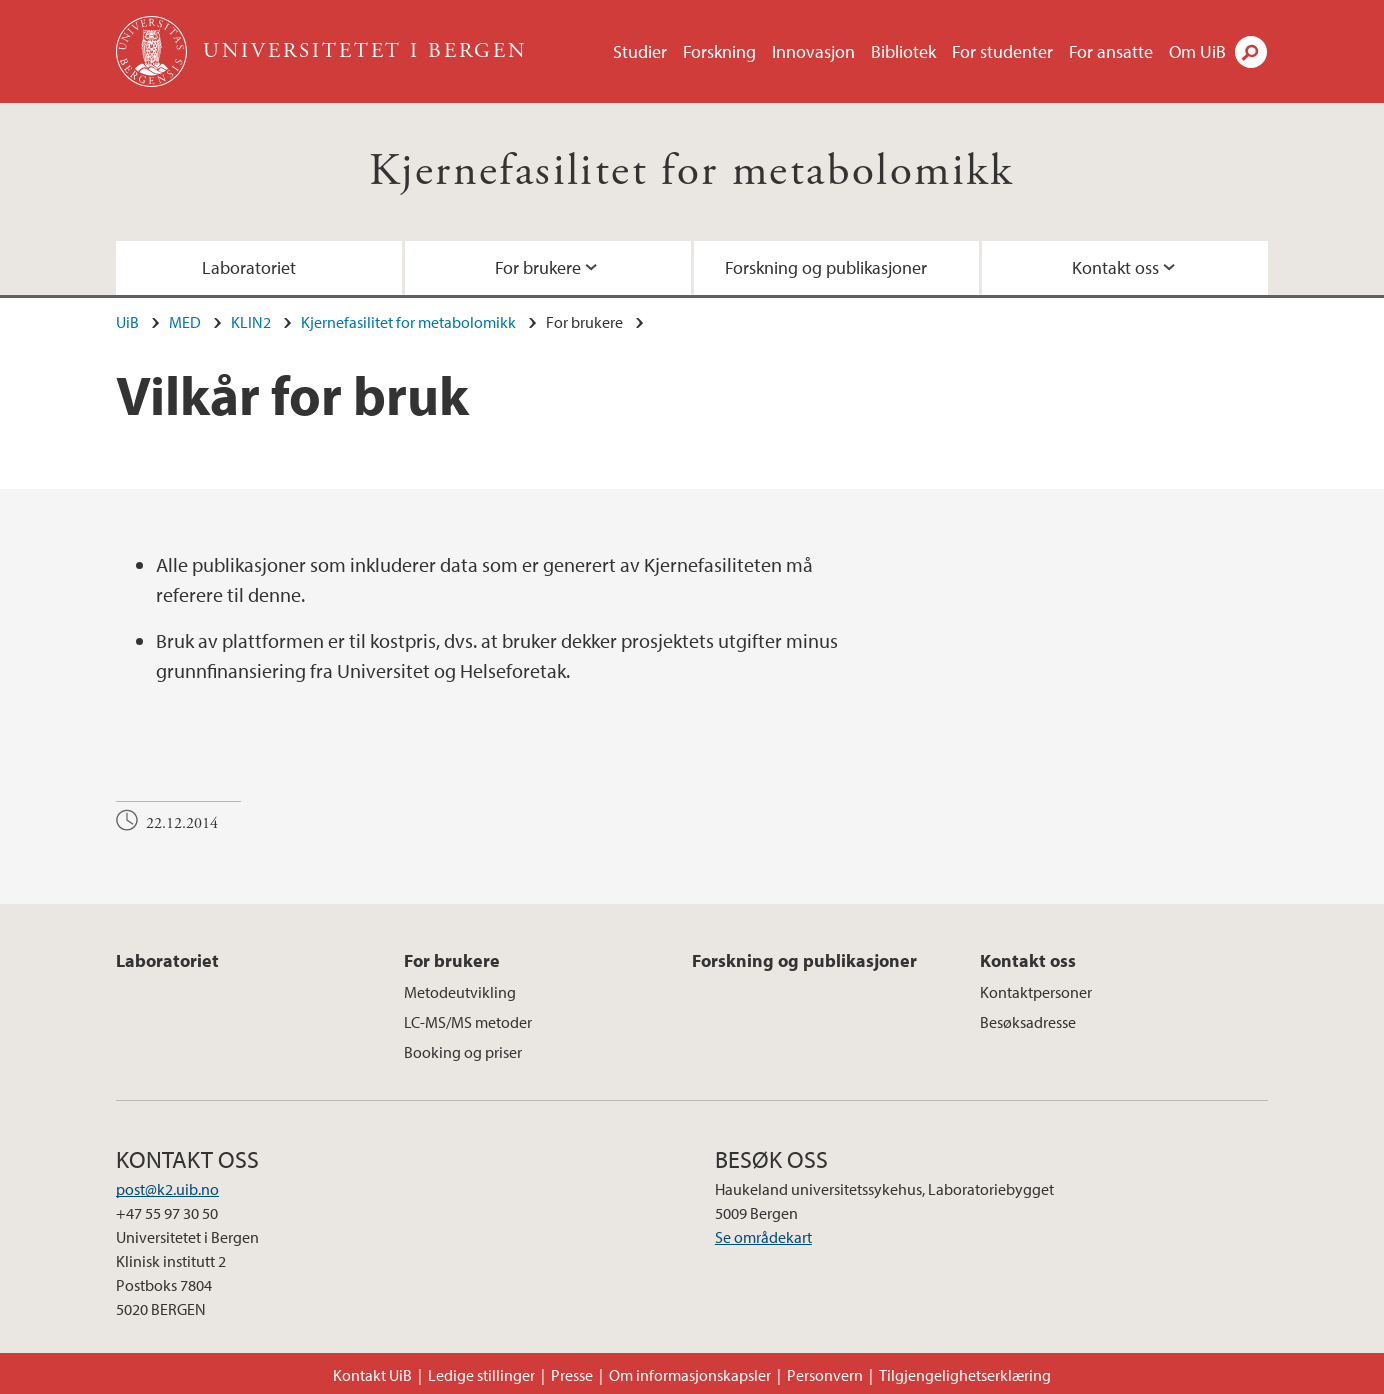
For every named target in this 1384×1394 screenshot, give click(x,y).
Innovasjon (813, 51)
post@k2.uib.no (167, 1189)
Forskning (719, 51)
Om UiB (1197, 51)
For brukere (538, 267)
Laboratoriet (249, 267)
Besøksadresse (1028, 1022)
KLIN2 (251, 322)
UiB (127, 322)
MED (185, 322)
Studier (640, 51)
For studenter (1002, 51)
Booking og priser (463, 1052)
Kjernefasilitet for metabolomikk (692, 171)
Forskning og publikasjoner (826, 267)
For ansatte (1111, 51)
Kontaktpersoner (1036, 992)
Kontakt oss (1115, 267)
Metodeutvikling (460, 992)
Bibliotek (903, 51)
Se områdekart (763, 1237)
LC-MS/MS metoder (468, 1022)
